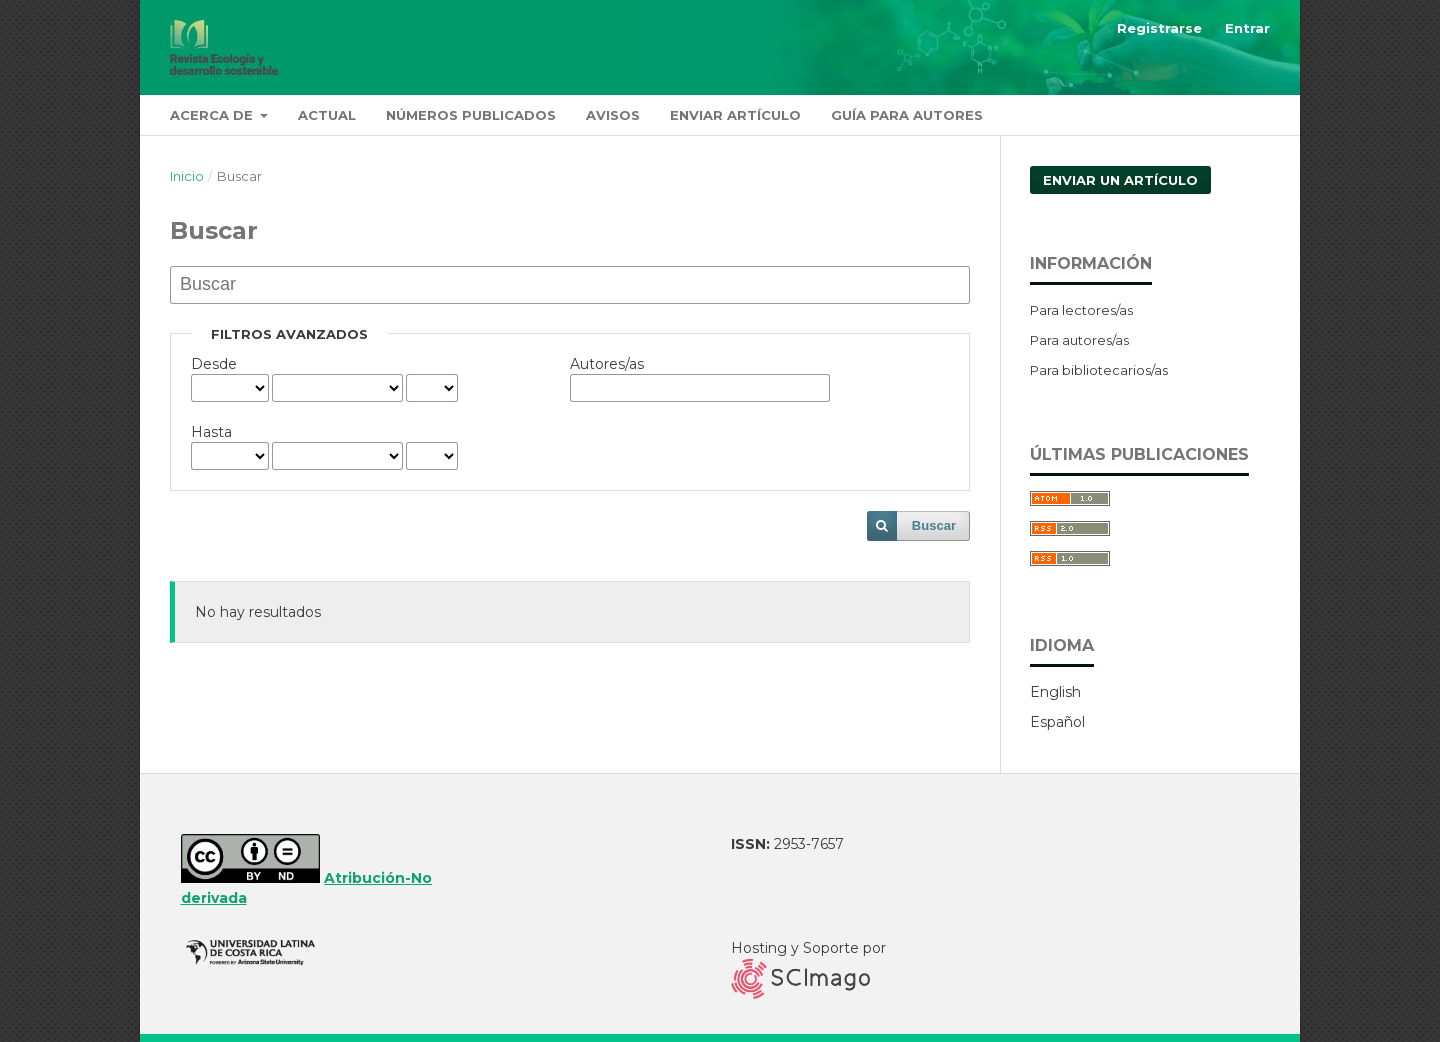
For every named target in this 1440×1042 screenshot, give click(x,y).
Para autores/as (1079, 340)
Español (1057, 722)
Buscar (934, 525)
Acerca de (213, 115)
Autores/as (607, 364)
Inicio (187, 176)
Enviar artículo (735, 115)
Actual (327, 115)
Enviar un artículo (1120, 180)
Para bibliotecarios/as (1099, 370)
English (1055, 692)
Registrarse (1159, 28)
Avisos (613, 115)
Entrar (1247, 28)
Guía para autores (907, 115)
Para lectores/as (1081, 310)
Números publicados (471, 115)
